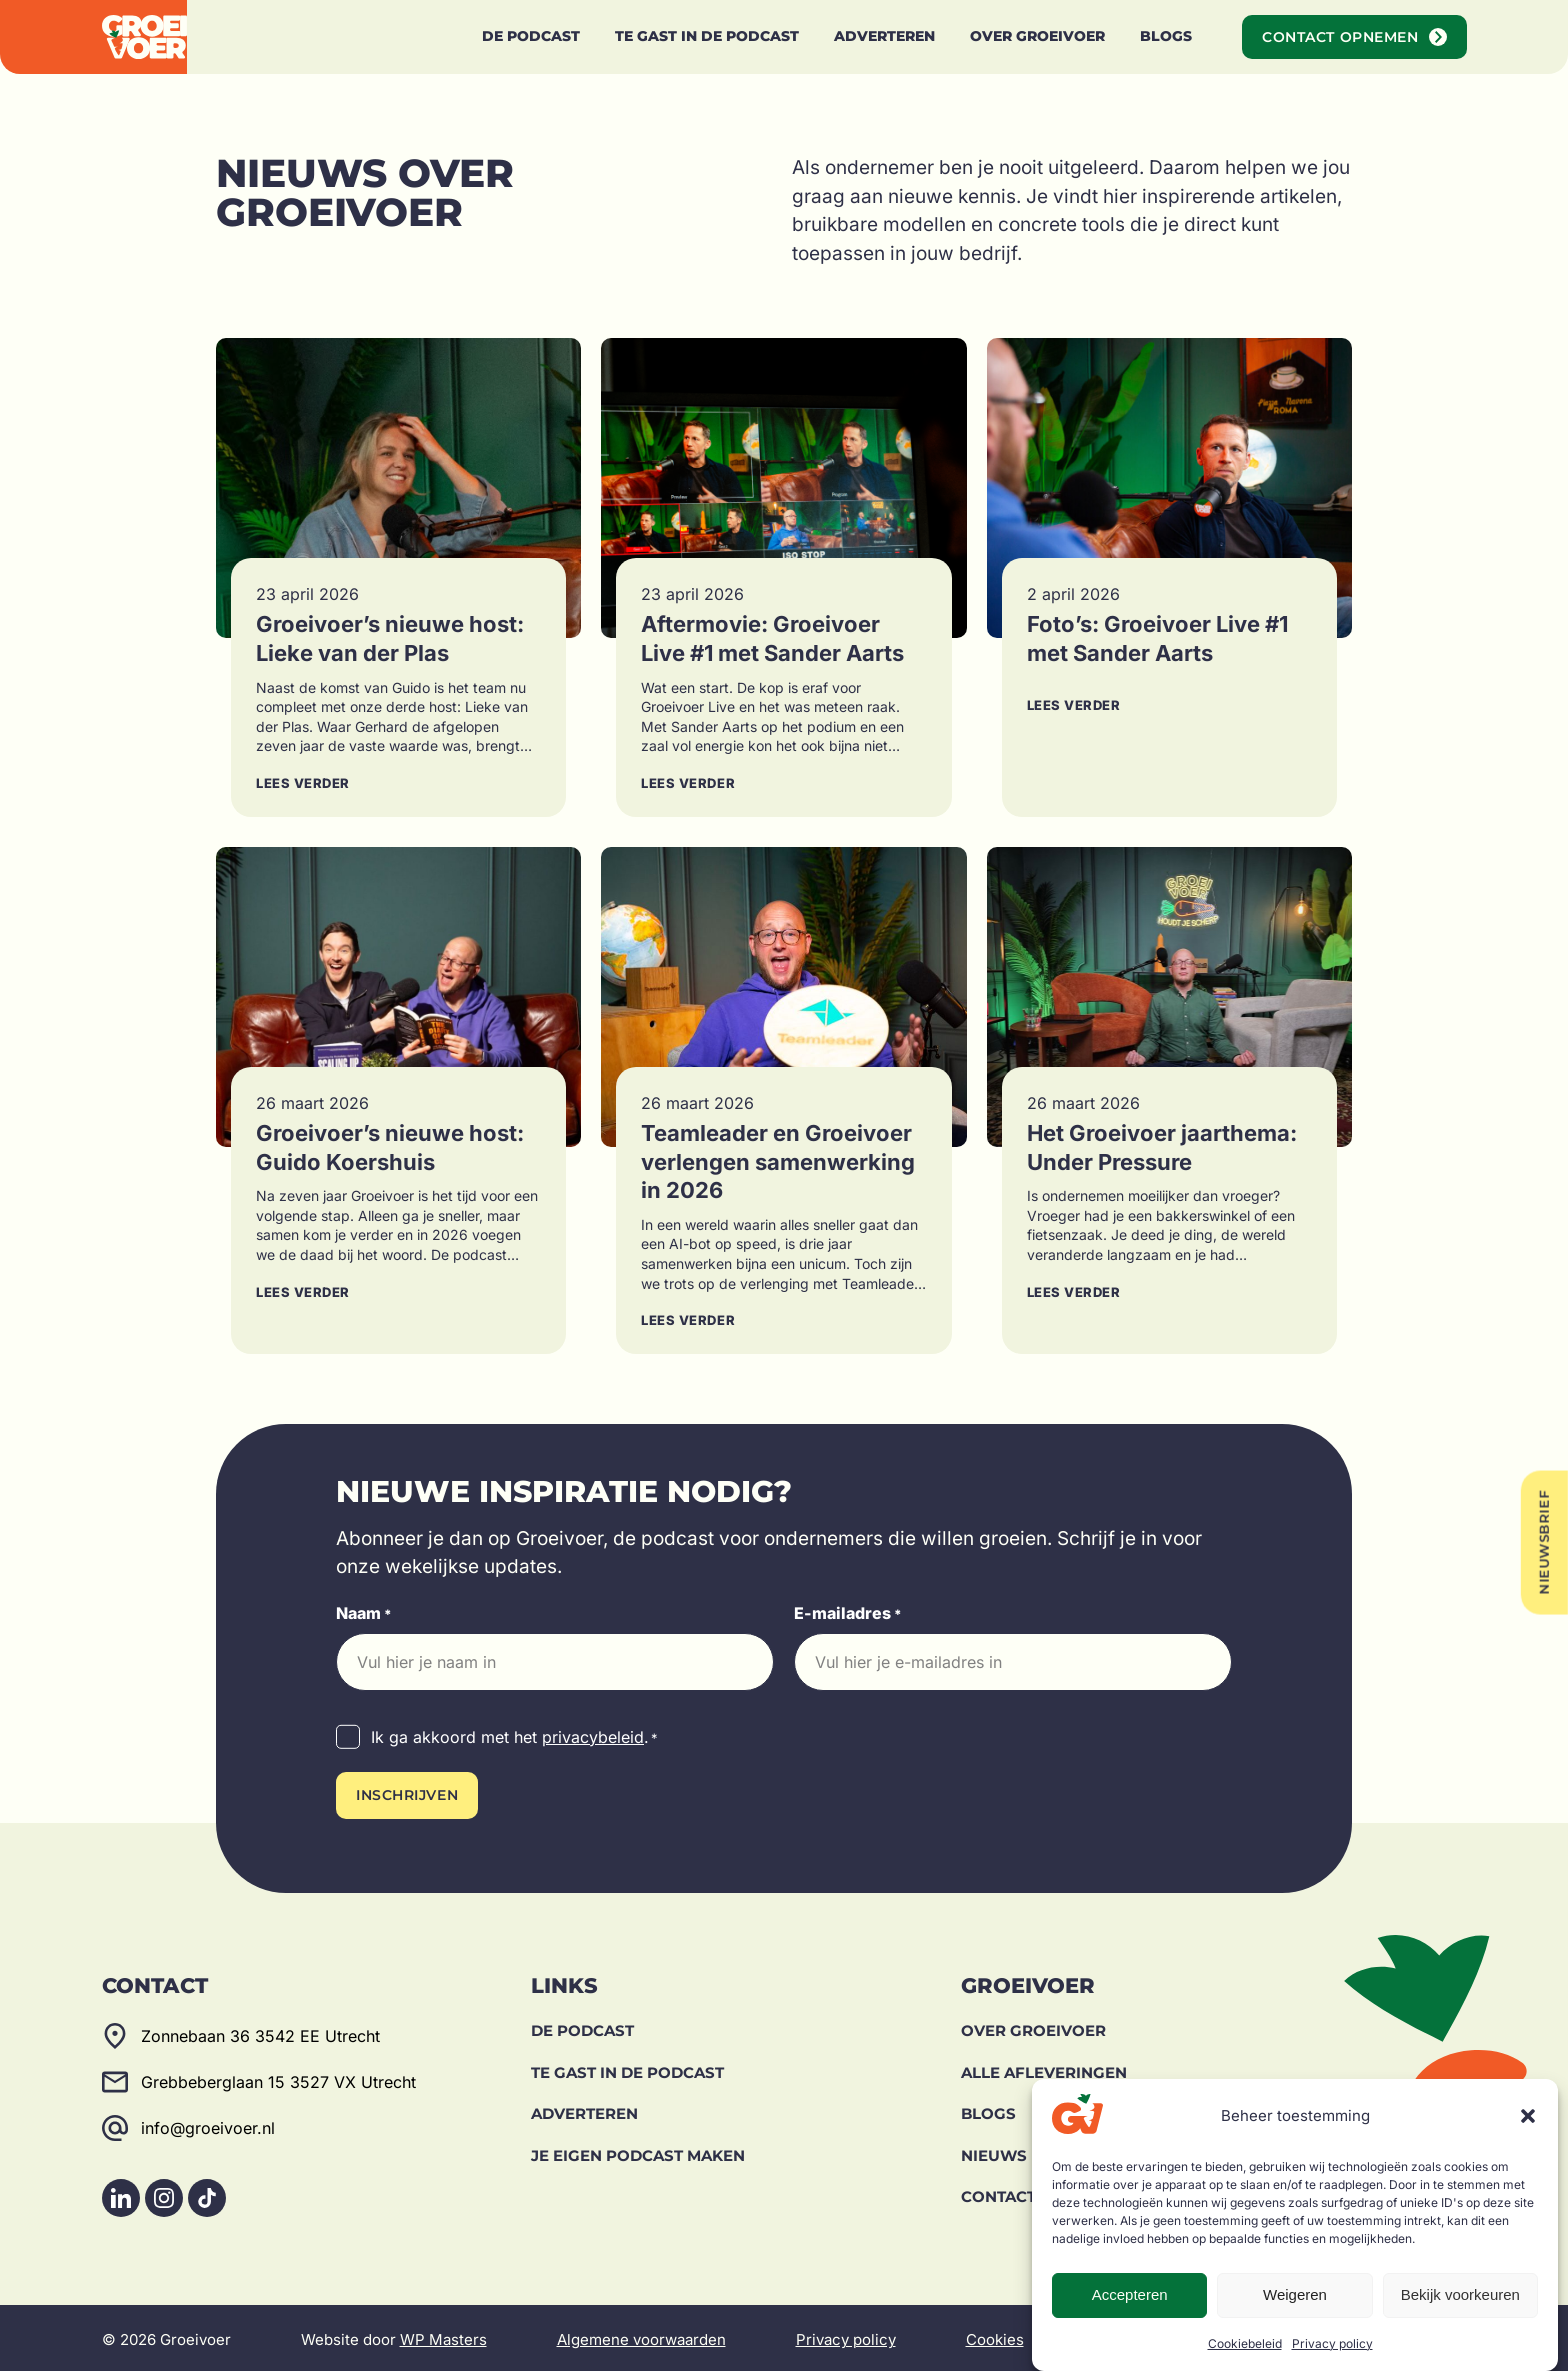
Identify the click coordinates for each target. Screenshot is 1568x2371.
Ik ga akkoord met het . (514, 1738)
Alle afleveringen (1044, 2067)
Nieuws (994, 2150)
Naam (364, 1614)
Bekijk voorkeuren (1460, 2294)
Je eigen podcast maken (638, 2150)
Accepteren (1130, 2294)
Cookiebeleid (1245, 2343)
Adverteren (584, 2109)
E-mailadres (848, 1614)
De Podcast (582, 2026)
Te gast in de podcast (627, 2067)
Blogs (988, 2109)
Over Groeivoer (1033, 2026)
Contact (998, 2192)
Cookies (995, 2335)
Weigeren (1295, 2294)
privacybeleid (593, 1737)
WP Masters (443, 2335)
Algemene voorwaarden (641, 2335)
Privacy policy (1332, 2343)
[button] (1528, 2116)
